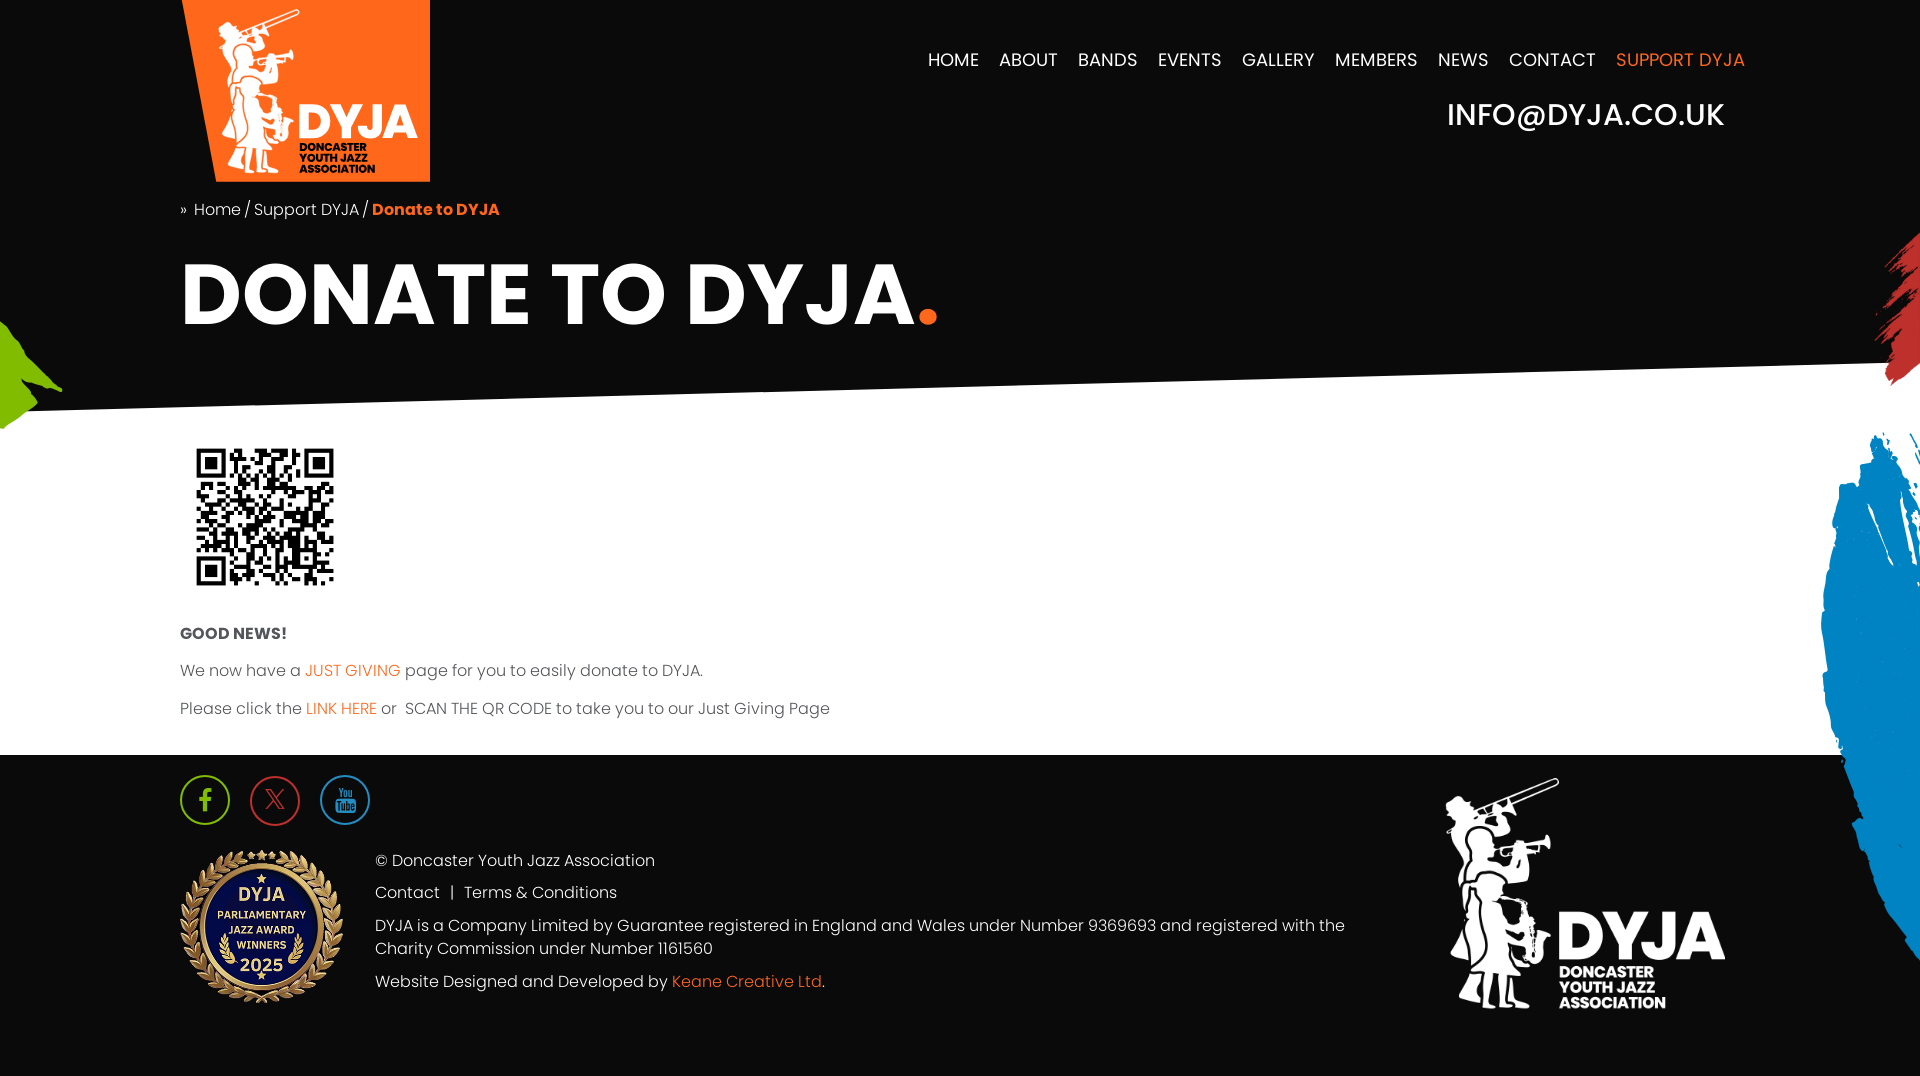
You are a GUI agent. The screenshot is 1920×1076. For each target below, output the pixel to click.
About (1028, 59)
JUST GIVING (351, 670)
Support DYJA (1680, 59)
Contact (1552, 59)
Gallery (1278, 59)
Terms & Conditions (540, 893)
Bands (1108, 59)
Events (1190, 59)
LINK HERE (341, 708)
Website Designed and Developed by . (600, 981)
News (1463, 59)
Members (1376, 59)
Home (953, 59)
